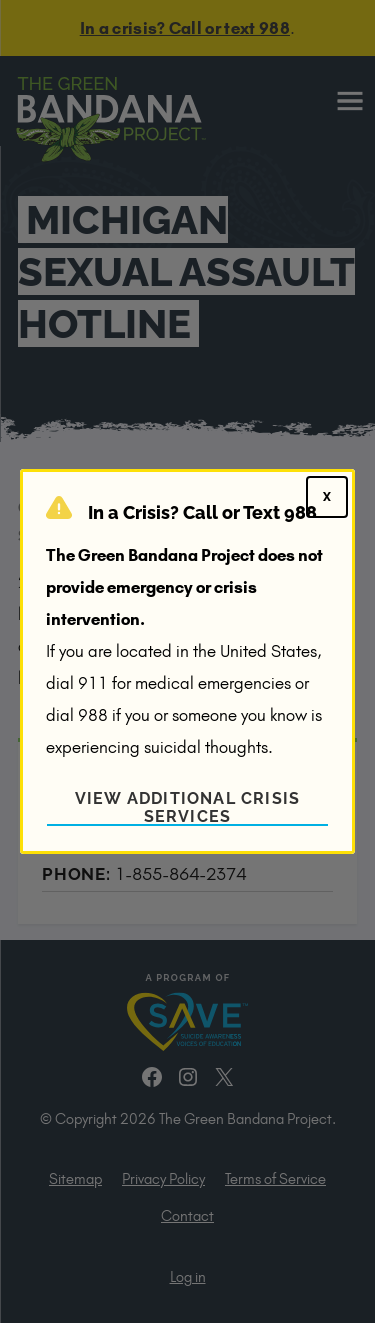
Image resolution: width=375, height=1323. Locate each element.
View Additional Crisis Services (187, 807)
